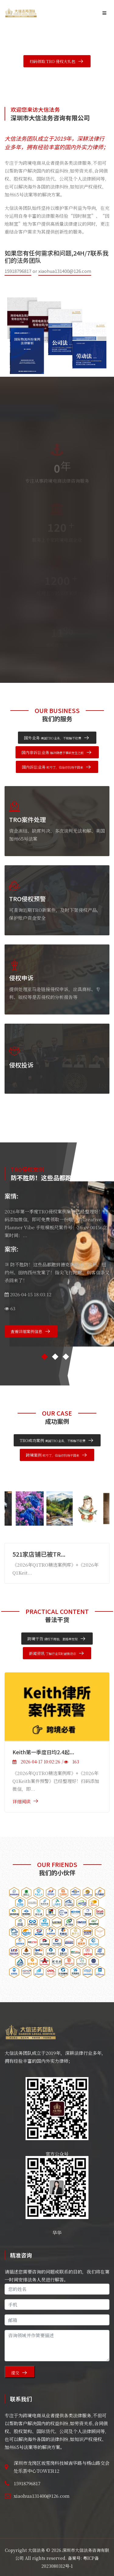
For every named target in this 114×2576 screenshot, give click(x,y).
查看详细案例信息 (26, 1331)
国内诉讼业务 (52, 767)
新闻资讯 (52, 1653)
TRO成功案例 (52, 1440)
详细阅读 (21, 1801)
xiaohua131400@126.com (64, 271)
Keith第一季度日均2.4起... (43, 1752)
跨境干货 (52, 1639)
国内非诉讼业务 (53, 752)
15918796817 (18, 271)
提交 (15, 2373)
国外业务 (52, 738)
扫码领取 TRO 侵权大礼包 (52, 61)
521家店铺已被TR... (38, 1554)
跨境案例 (52, 1455)
